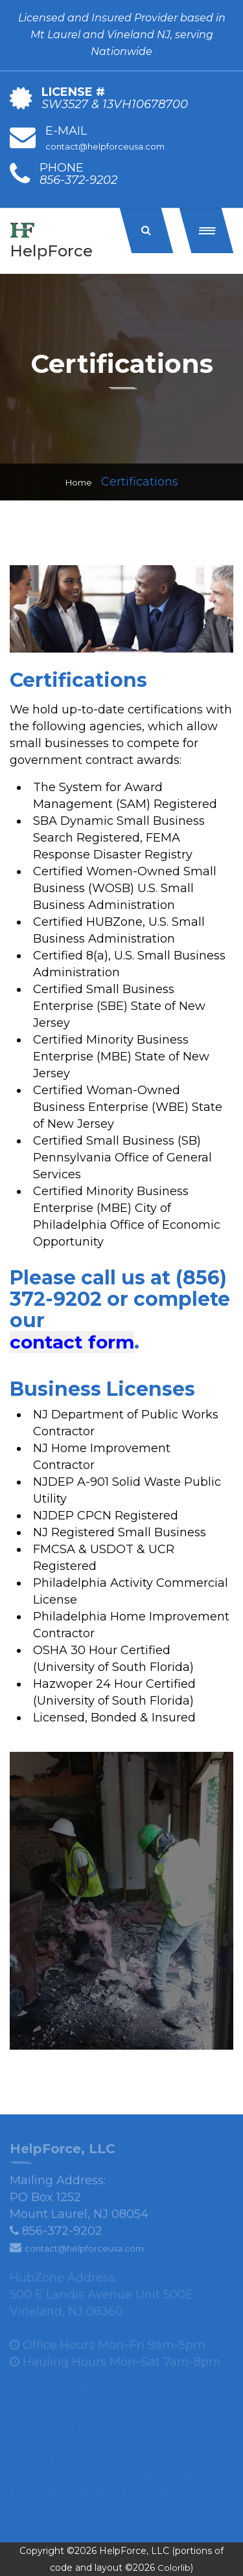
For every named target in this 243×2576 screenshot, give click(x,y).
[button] (206, 230)
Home (78, 482)
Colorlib (174, 2567)
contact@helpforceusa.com (105, 146)
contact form (72, 1342)
